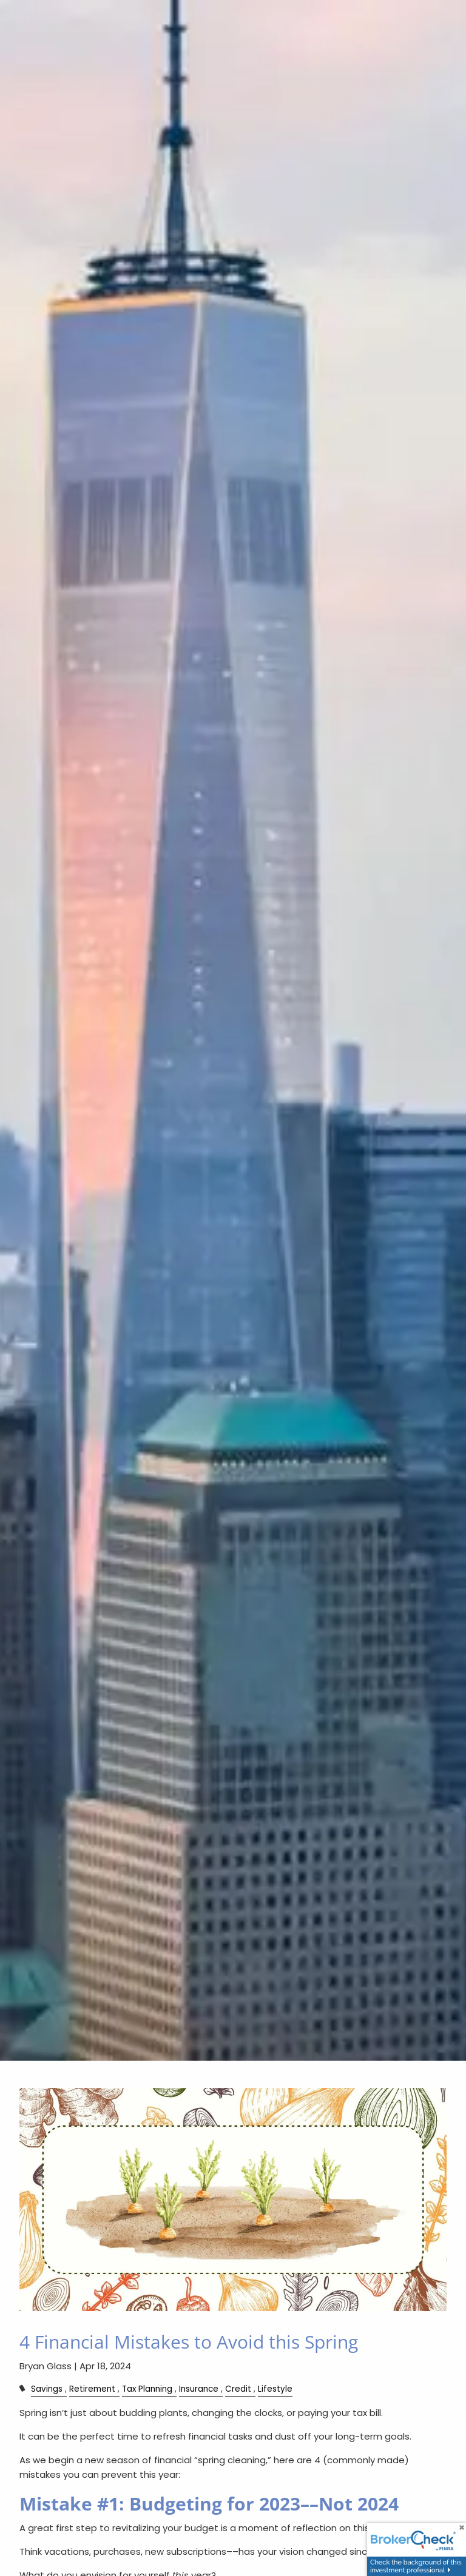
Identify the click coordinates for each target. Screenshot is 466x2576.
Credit (238, 2389)
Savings (46, 2389)
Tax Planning (147, 2389)
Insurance (198, 2389)
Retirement (92, 2389)
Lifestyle (275, 2389)
